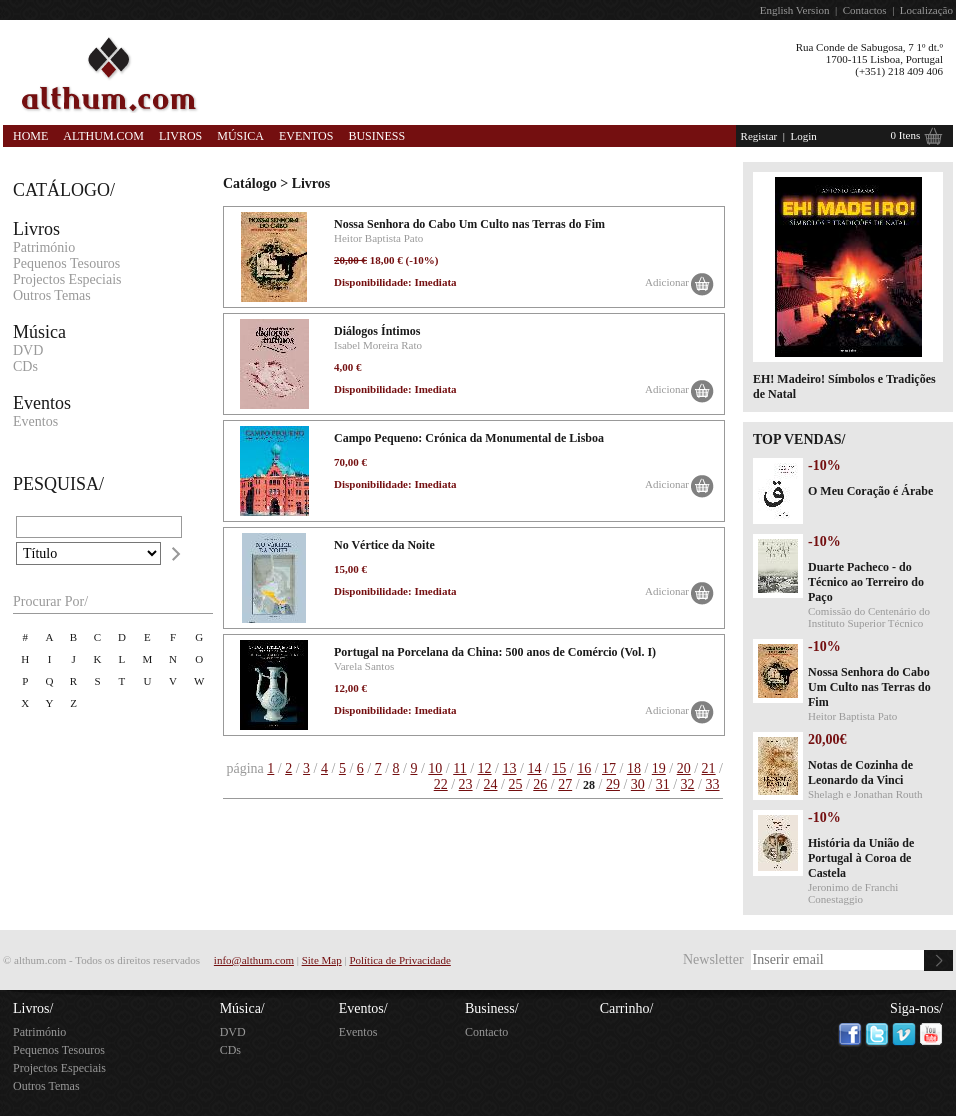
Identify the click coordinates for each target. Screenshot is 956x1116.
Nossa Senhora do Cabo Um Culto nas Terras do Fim (469, 224)
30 (638, 784)
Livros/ (33, 1008)
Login (803, 136)
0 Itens (906, 135)
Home (30, 136)
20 (684, 768)
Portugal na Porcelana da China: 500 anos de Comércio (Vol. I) (495, 652)
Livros (180, 136)
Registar (759, 136)
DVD (28, 350)
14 (534, 768)
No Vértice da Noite (384, 545)
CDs (25, 366)
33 (713, 784)
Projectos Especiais (67, 279)
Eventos (306, 136)
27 (565, 784)
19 (659, 768)
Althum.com (103, 136)
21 (709, 768)
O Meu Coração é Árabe (870, 491)
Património (44, 247)
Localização (926, 10)
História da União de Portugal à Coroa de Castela (861, 858)
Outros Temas (52, 295)
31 (663, 784)
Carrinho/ (627, 1008)
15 (559, 768)
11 (459, 768)
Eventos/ (363, 1008)
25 (515, 784)
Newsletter (713, 959)
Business (376, 136)
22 (441, 784)
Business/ (492, 1008)
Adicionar (667, 282)
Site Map (322, 960)
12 (485, 768)
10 (435, 768)
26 (540, 784)
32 (688, 784)
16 (584, 768)
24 (490, 784)
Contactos (865, 10)
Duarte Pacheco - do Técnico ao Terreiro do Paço (866, 582)
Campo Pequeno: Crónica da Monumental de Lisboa (469, 438)
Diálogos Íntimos (377, 331)
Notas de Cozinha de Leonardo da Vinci (860, 772)
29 (613, 784)
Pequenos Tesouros (66, 263)
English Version (795, 10)
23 (466, 784)
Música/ (242, 1008)
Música (240, 136)
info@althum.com (254, 960)
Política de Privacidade (399, 960)
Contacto (486, 1032)
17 (609, 768)
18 (634, 768)
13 (509, 768)
